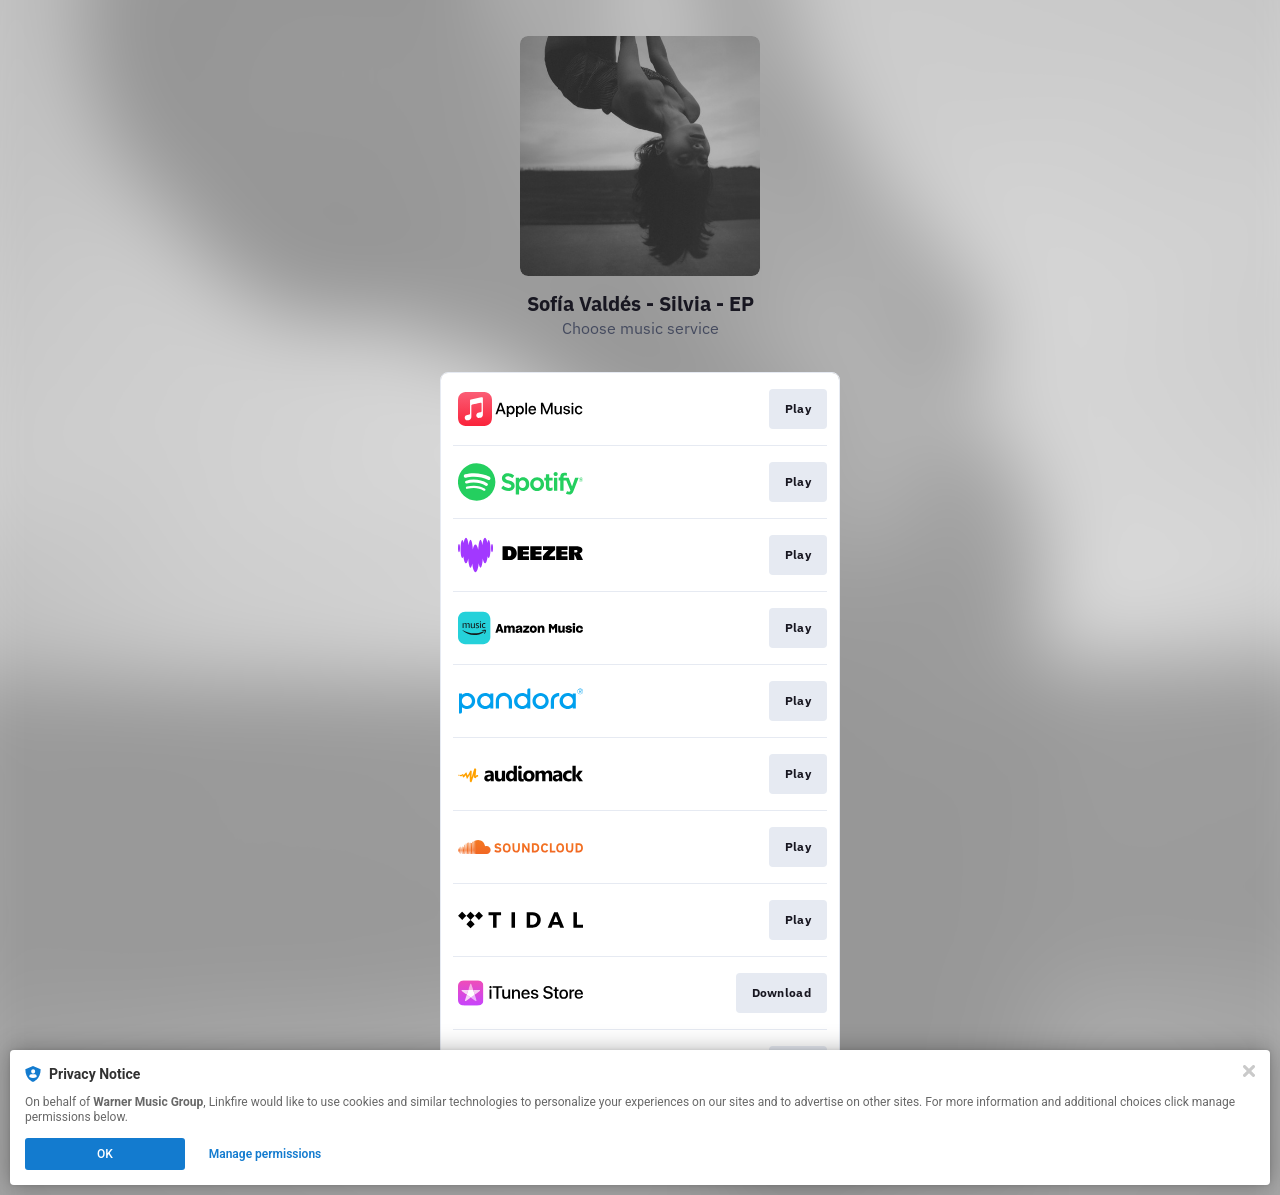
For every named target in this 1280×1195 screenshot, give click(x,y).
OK (105, 1154)
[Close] (1249, 1071)
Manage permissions (265, 1154)
